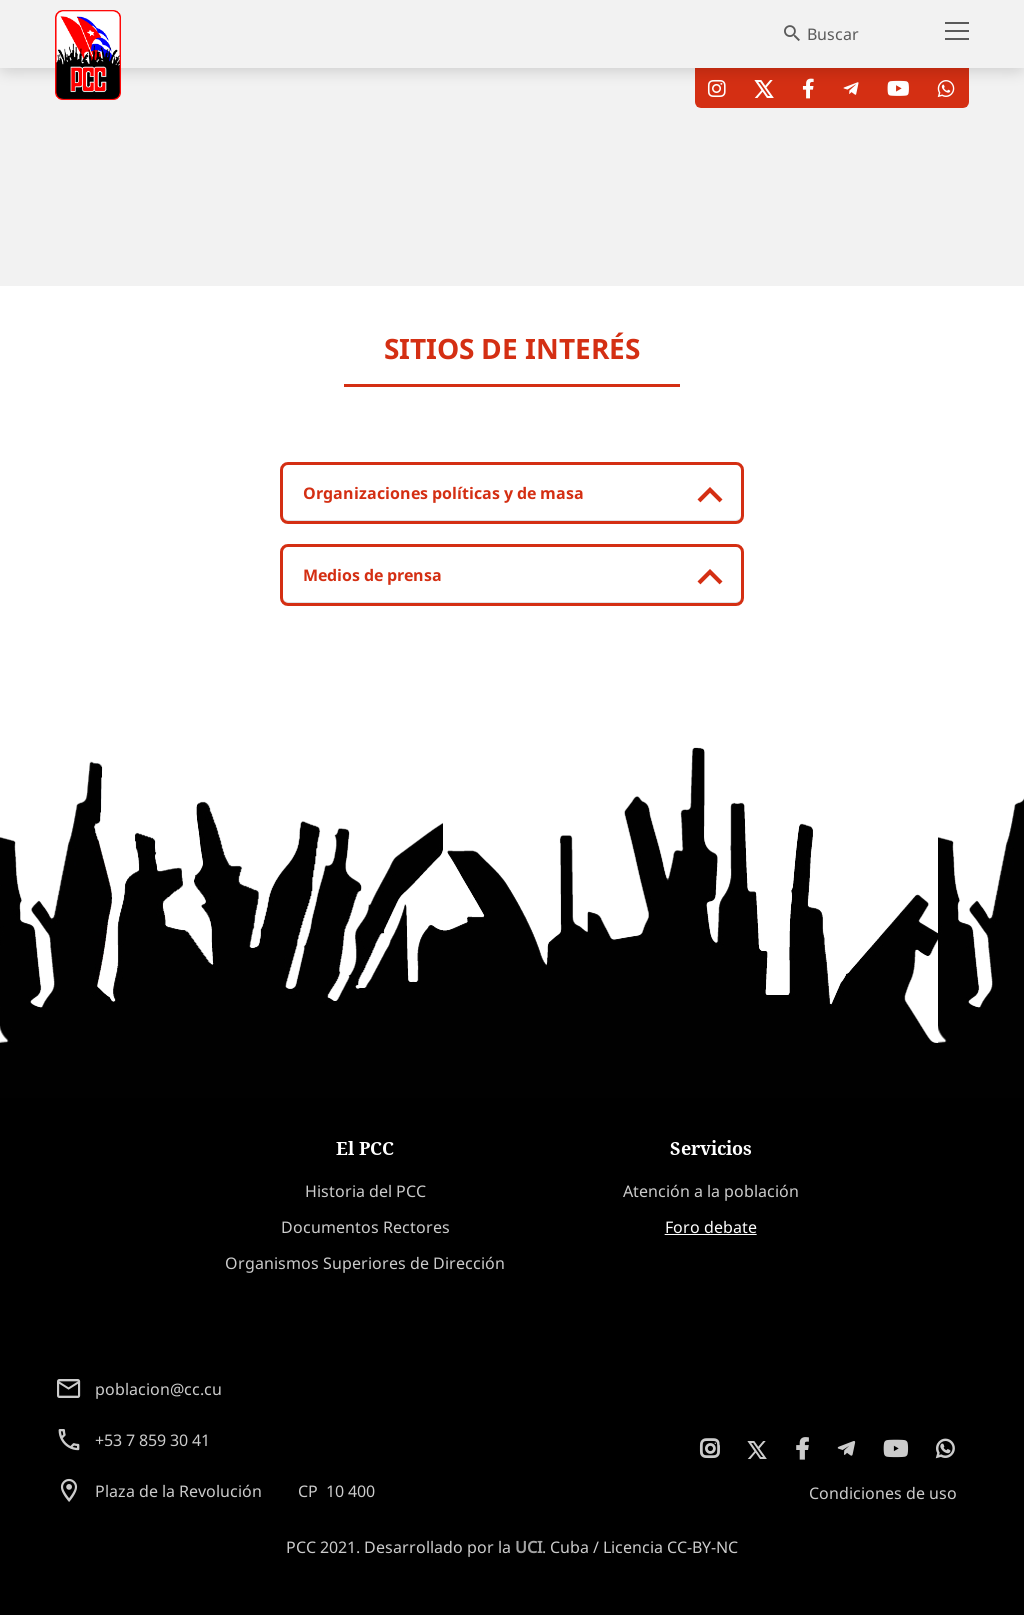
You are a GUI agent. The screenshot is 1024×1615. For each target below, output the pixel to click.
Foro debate (711, 1227)
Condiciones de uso (883, 1493)
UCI (528, 1547)
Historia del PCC (365, 1191)
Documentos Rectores (365, 1227)
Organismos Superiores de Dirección (365, 1263)
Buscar (833, 34)
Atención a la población (711, 1191)
